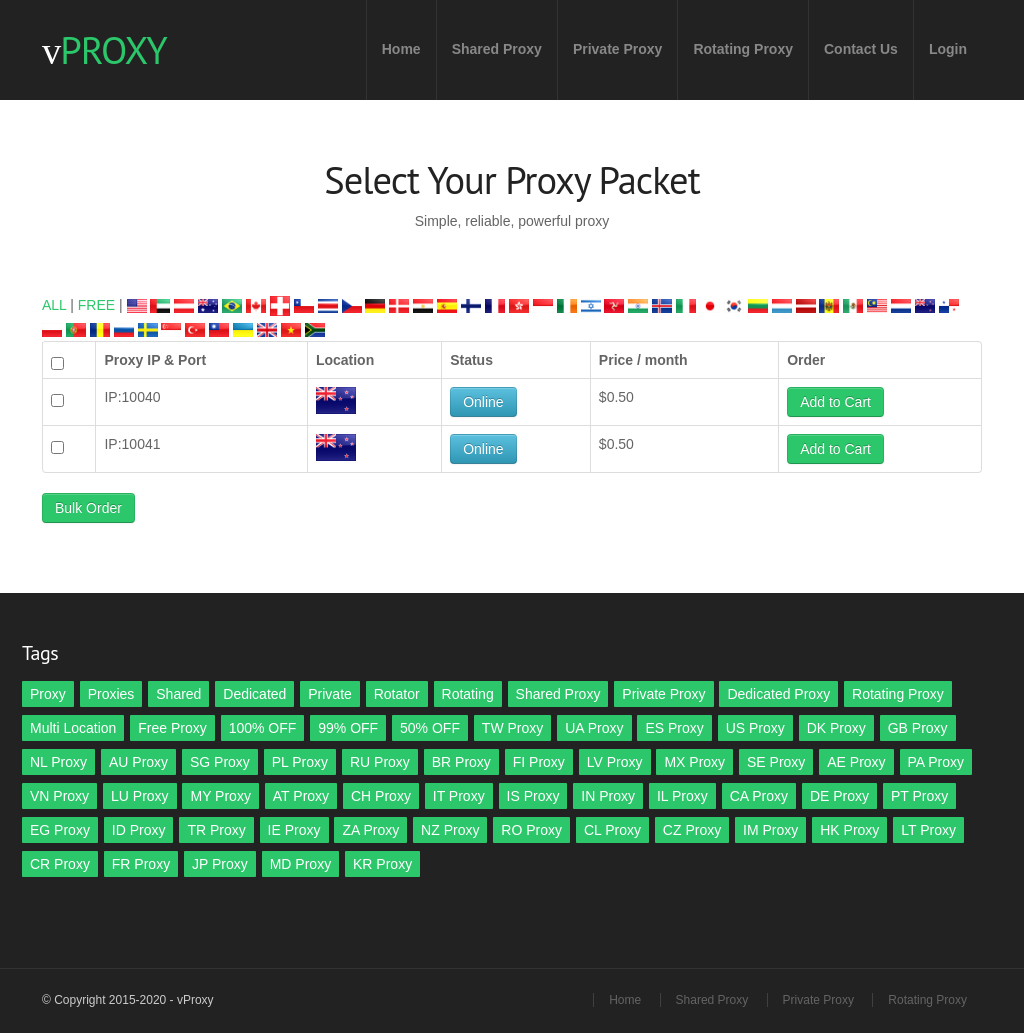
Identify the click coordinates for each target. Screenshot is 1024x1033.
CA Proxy (759, 796)
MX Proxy (694, 762)
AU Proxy (138, 762)
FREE (96, 305)
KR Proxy (382, 864)
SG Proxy (220, 762)
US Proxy (755, 728)
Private (330, 694)
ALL (54, 305)
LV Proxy (615, 762)
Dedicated (254, 694)
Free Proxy (172, 728)
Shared (178, 694)
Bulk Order (88, 508)
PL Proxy (300, 762)
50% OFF (430, 728)
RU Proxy (380, 762)
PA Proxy (936, 762)
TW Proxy (512, 728)
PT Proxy (919, 796)
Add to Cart (835, 402)
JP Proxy (220, 864)
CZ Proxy (692, 830)
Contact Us (861, 49)
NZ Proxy (450, 830)
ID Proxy (139, 830)
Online (483, 402)
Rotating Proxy (743, 49)
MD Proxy (300, 864)
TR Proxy (216, 830)
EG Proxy (60, 830)
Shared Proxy (497, 49)
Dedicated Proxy (778, 694)
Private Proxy (618, 49)
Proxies (111, 694)
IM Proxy (770, 830)
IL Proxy (682, 796)
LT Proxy (928, 830)
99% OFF (348, 728)
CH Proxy (381, 796)
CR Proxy (60, 864)
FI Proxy (539, 762)
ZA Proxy (370, 830)
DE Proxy (839, 796)
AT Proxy (301, 796)
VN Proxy (59, 796)
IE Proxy (294, 830)
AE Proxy (856, 762)
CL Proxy (612, 830)
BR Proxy (461, 762)
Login (948, 49)
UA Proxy (594, 728)
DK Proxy (836, 728)
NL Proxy (58, 762)
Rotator (397, 694)
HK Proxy (849, 830)
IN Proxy (608, 796)
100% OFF (263, 728)
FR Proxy (141, 864)
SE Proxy (776, 762)
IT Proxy (459, 796)
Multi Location (73, 728)
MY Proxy (220, 796)
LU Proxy (140, 796)
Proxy (48, 694)
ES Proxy (674, 728)
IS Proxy (533, 796)
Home (401, 49)
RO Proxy (531, 830)
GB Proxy (918, 728)
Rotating (468, 694)
